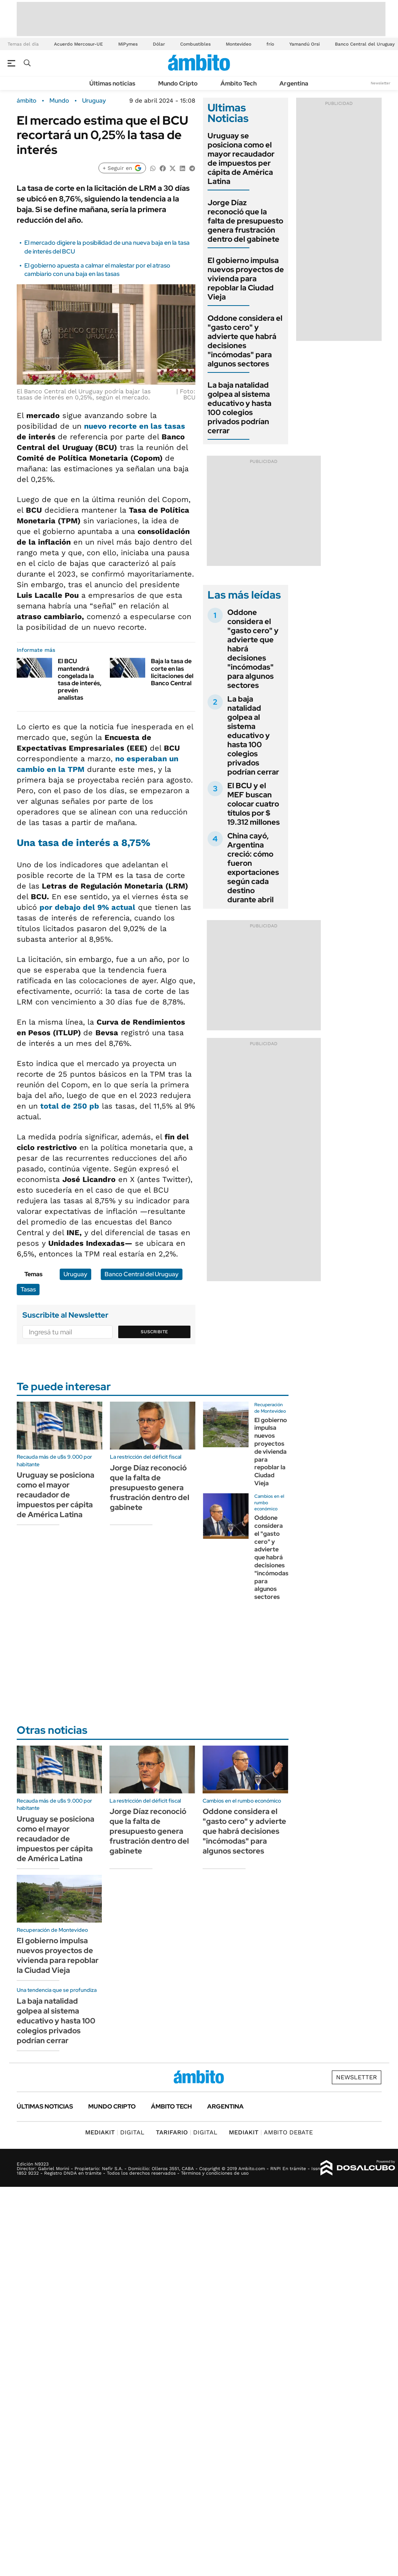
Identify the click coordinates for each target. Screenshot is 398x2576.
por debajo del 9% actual (87, 907)
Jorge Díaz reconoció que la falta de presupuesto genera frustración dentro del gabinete (245, 221)
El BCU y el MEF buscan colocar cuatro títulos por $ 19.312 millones (253, 804)
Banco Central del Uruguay (365, 44)
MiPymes (128, 44)
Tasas (28, 1289)
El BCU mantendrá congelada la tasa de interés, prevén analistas (79, 679)
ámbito (26, 101)
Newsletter (380, 83)
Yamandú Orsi (304, 44)
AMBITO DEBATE (271, 2132)
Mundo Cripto (178, 83)
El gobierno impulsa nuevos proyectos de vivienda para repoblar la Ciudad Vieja (246, 278)
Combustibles (195, 44)
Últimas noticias (112, 83)
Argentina (293, 83)
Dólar (159, 44)
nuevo (96, 426)
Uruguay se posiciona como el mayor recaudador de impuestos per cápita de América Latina (241, 158)
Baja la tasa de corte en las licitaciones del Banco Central (172, 672)
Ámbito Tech (238, 83)
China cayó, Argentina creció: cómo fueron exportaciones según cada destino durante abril (253, 868)
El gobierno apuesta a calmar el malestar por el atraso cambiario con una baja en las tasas (97, 269)
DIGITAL (114, 2132)
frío (270, 44)
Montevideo (238, 44)
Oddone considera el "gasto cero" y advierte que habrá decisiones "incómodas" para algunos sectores (245, 341)
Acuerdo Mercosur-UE (78, 44)
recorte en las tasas (147, 426)
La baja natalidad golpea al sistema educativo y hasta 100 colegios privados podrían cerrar (239, 408)
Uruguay (94, 101)
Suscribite (154, 1331)
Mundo (59, 101)
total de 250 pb (69, 1106)
